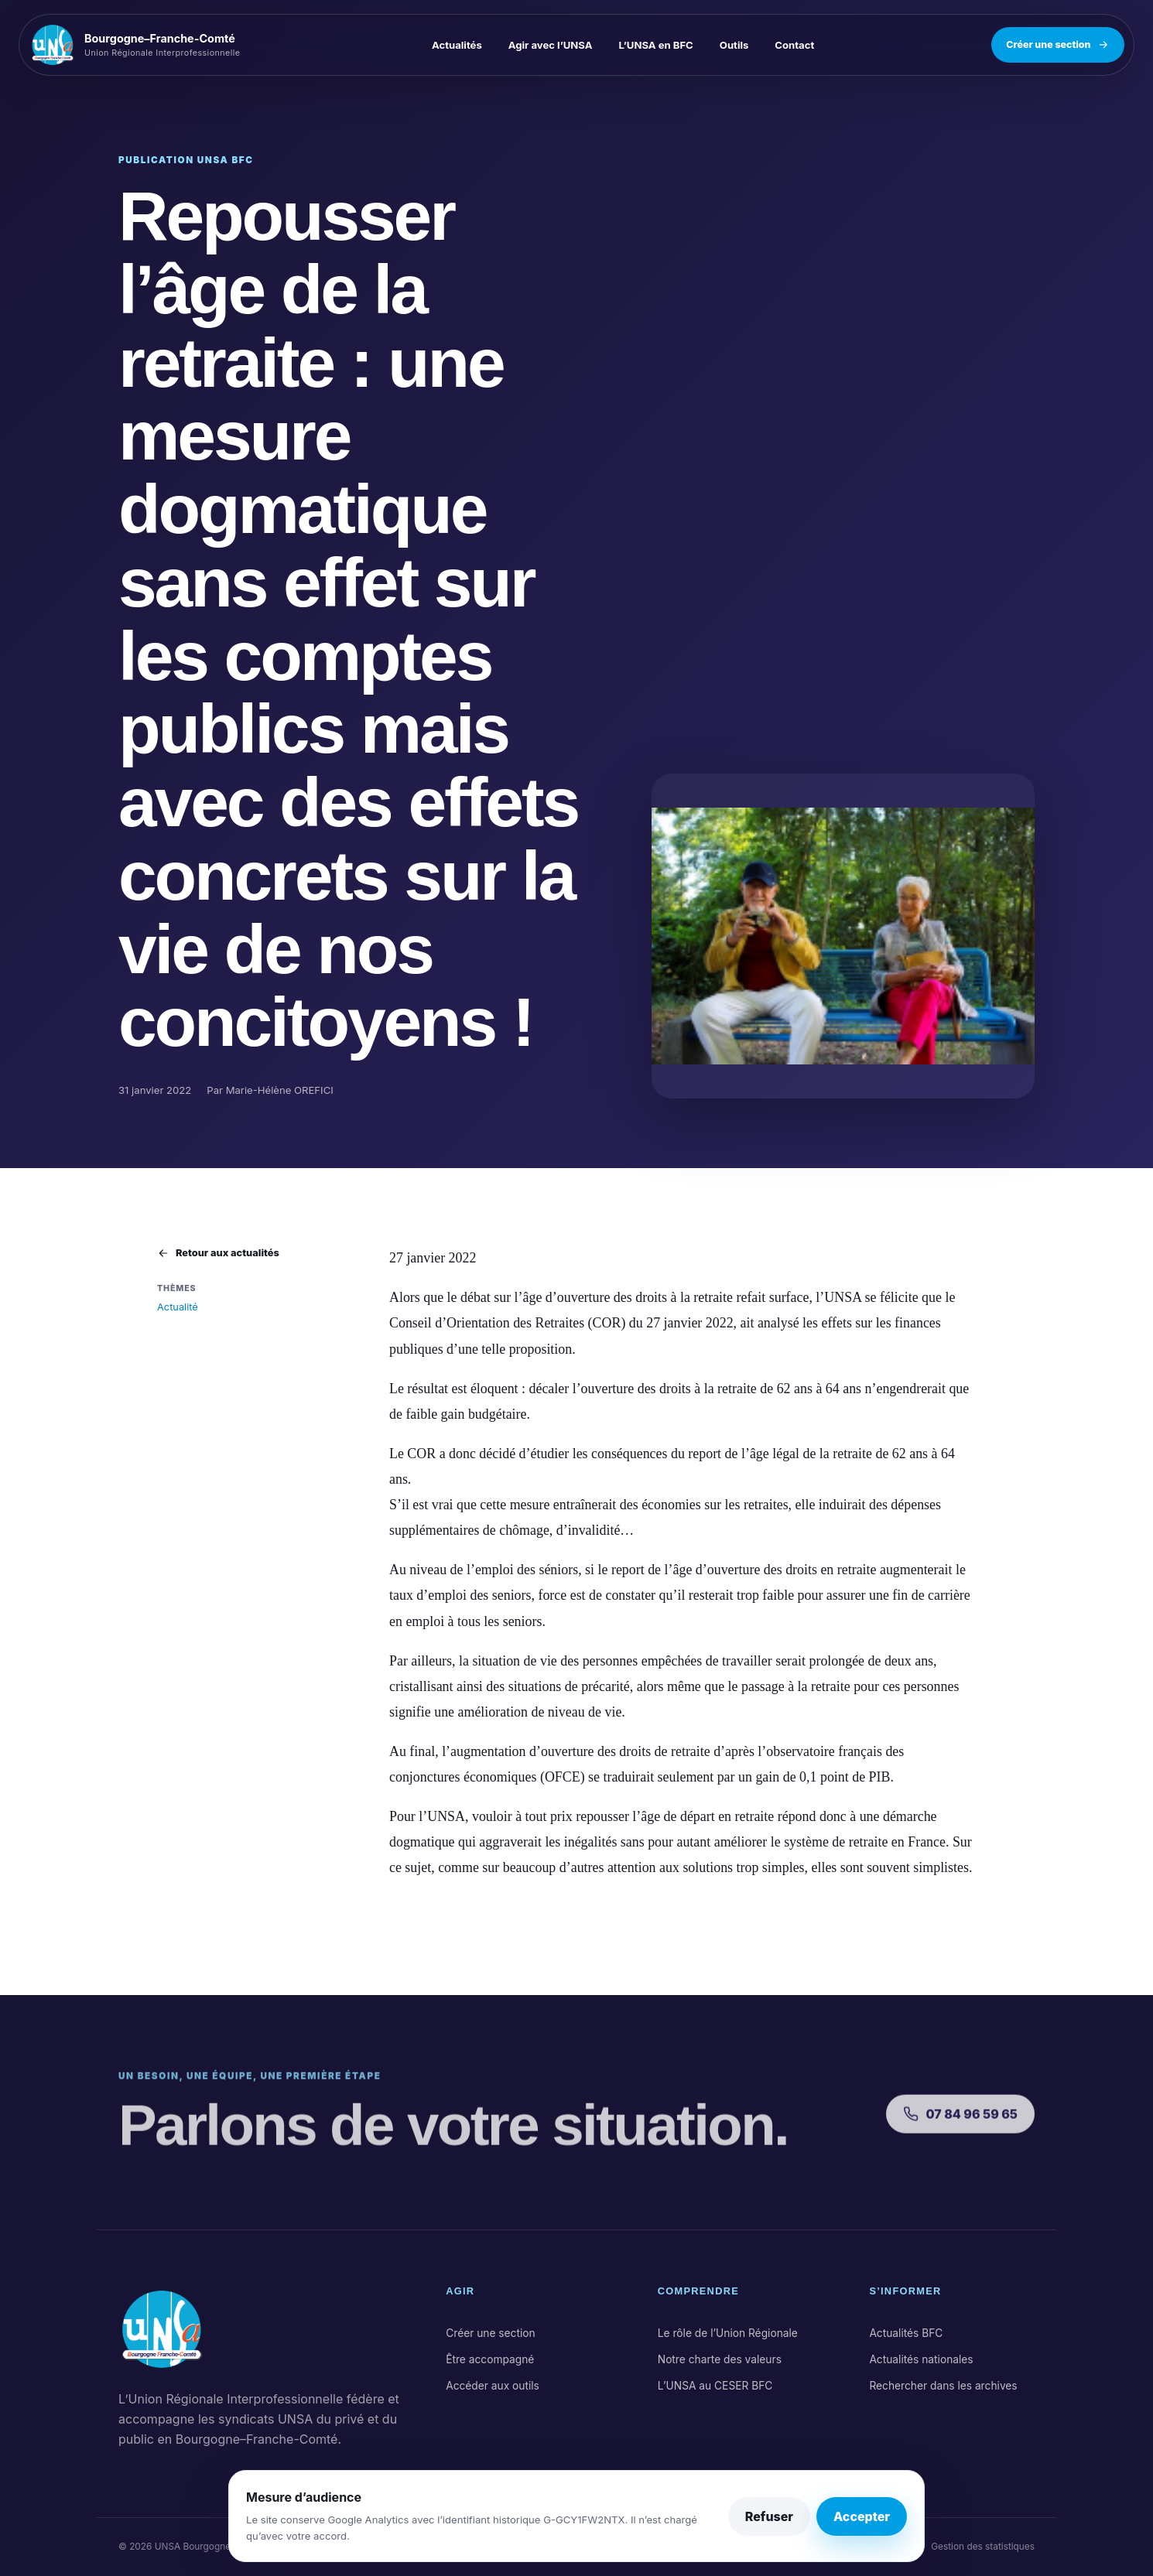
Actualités (457, 45)
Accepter (861, 2516)
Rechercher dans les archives (943, 2386)
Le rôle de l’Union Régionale (728, 2333)
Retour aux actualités (218, 1253)
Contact (794, 45)
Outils (734, 45)
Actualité (177, 1307)
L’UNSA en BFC (656, 45)
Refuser (769, 2516)
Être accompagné (490, 2359)
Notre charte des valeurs (720, 2359)
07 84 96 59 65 (960, 2126)
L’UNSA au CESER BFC (715, 2386)
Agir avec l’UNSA (550, 45)
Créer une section (1058, 45)
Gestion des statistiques (983, 2546)
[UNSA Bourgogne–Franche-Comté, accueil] (142, 44)
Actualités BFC (906, 2333)
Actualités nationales (921, 2359)
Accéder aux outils (492, 2386)
